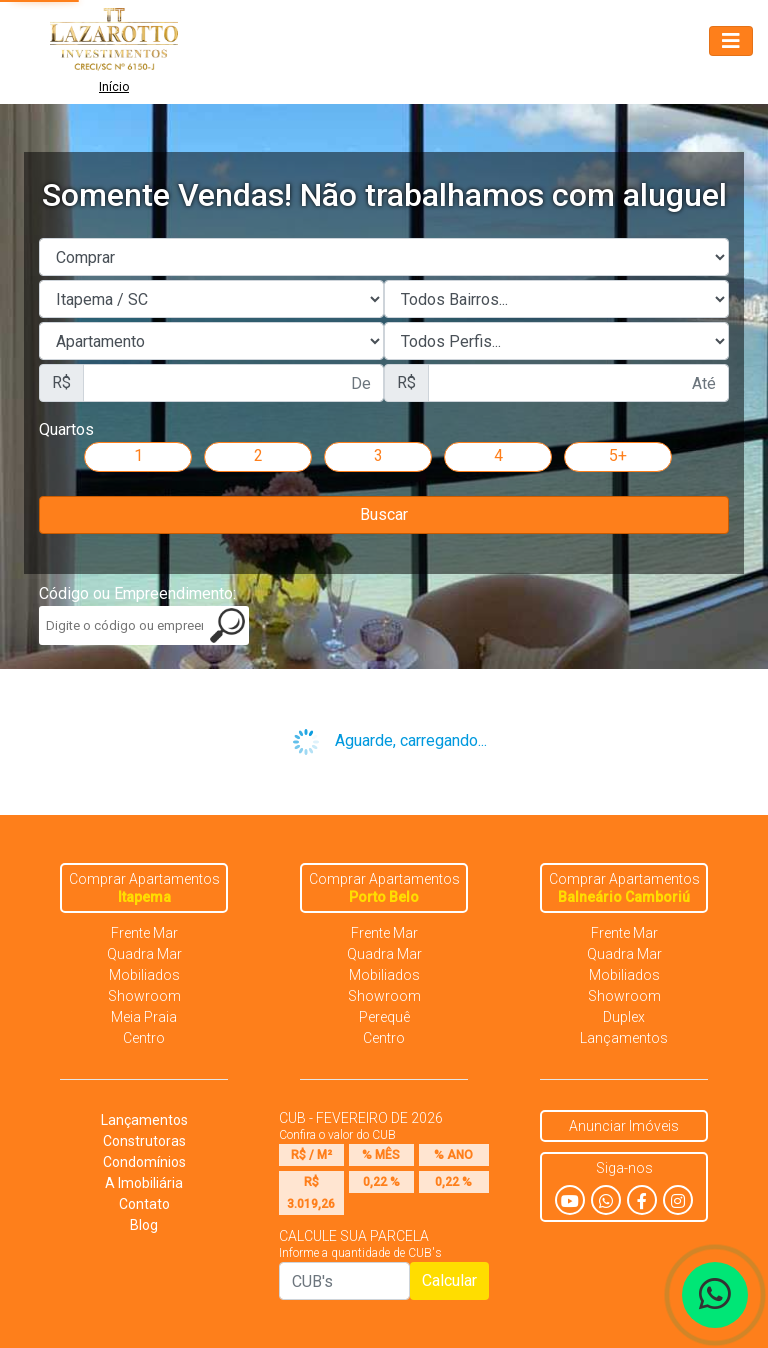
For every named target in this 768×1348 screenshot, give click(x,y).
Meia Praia (144, 1017)
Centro (144, 1038)
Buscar (384, 514)
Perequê (384, 1017)
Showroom (144, 996)
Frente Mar (144, 933)
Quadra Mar (144, 954)
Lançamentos (624, 1038)
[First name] (233, 383)
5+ (618, 455)
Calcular (449, 1280)
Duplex (624, 1017)
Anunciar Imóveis (624, 1126)
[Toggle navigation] (731, 41)
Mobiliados (144, 975)
